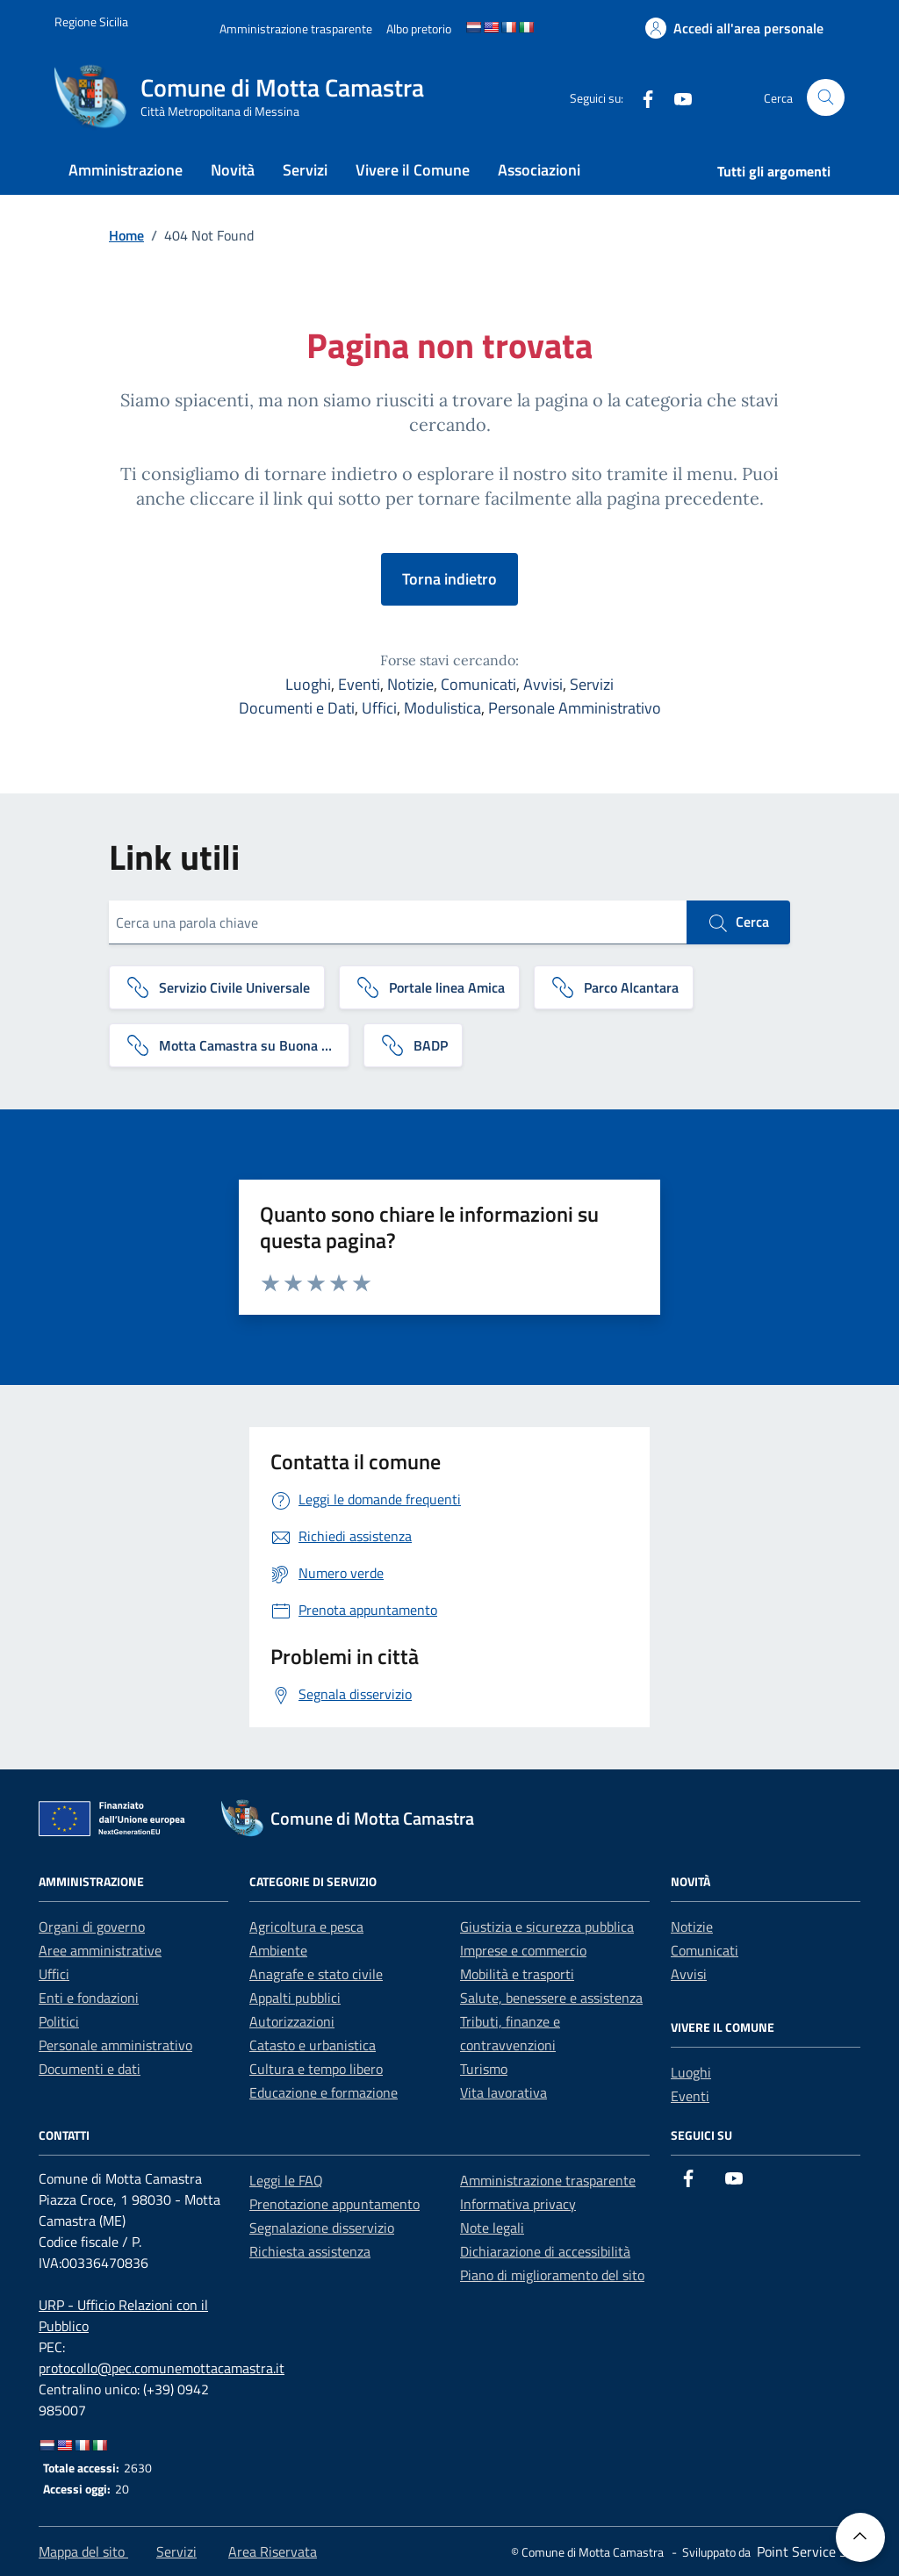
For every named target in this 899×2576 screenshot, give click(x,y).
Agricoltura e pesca (306, 1926)
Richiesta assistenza (309, 2251)
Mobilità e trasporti (517, 1973)
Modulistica (442, 708)
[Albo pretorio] (418, 28)
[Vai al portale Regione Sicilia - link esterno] (91, 21)
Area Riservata (272, 2551)
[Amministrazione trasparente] (295, 28)
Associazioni (539, 170)
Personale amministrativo (115, 2045)
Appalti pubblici (295, 1997)
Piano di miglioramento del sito (552, 2274)
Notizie (410, 684)
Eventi (359, 684)
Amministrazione (125, 170)
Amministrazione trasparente (548, 2180)
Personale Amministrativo (574, 708)
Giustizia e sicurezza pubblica (547, 1926)
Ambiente (278, 1950)
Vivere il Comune (413, 170)
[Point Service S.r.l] (806, 2551)
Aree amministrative (100, 1950)
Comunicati (478, 684)
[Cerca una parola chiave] (398, 922)
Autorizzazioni (291, 2021)
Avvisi (543, 684)
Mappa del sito (83, 2551)
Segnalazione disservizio (321, 2227)
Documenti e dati (89, 2068)
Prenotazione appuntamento (334, 2203)
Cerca (738, 922)
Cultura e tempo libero (316, 2068)
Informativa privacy (518, 2203)
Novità (233, 170)
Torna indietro (449, 579)
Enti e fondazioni (89, 1997)
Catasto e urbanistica (312, 2045)
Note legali (492, 2227)
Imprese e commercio (523, 1950)
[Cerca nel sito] (826, 98)
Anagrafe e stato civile (316, 1973)
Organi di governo (92, 1926)
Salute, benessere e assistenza (551, 1997)
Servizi (305, 170)
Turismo (483, 2068)
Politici (59, 2021)
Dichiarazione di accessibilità (545, 2251)
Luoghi (308, 684)
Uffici (379, 708)
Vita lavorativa (503, 2092)
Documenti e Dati (297, 708)
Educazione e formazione (323, 2092)
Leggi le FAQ (286, 2180)
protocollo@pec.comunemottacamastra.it (161, 2368)
